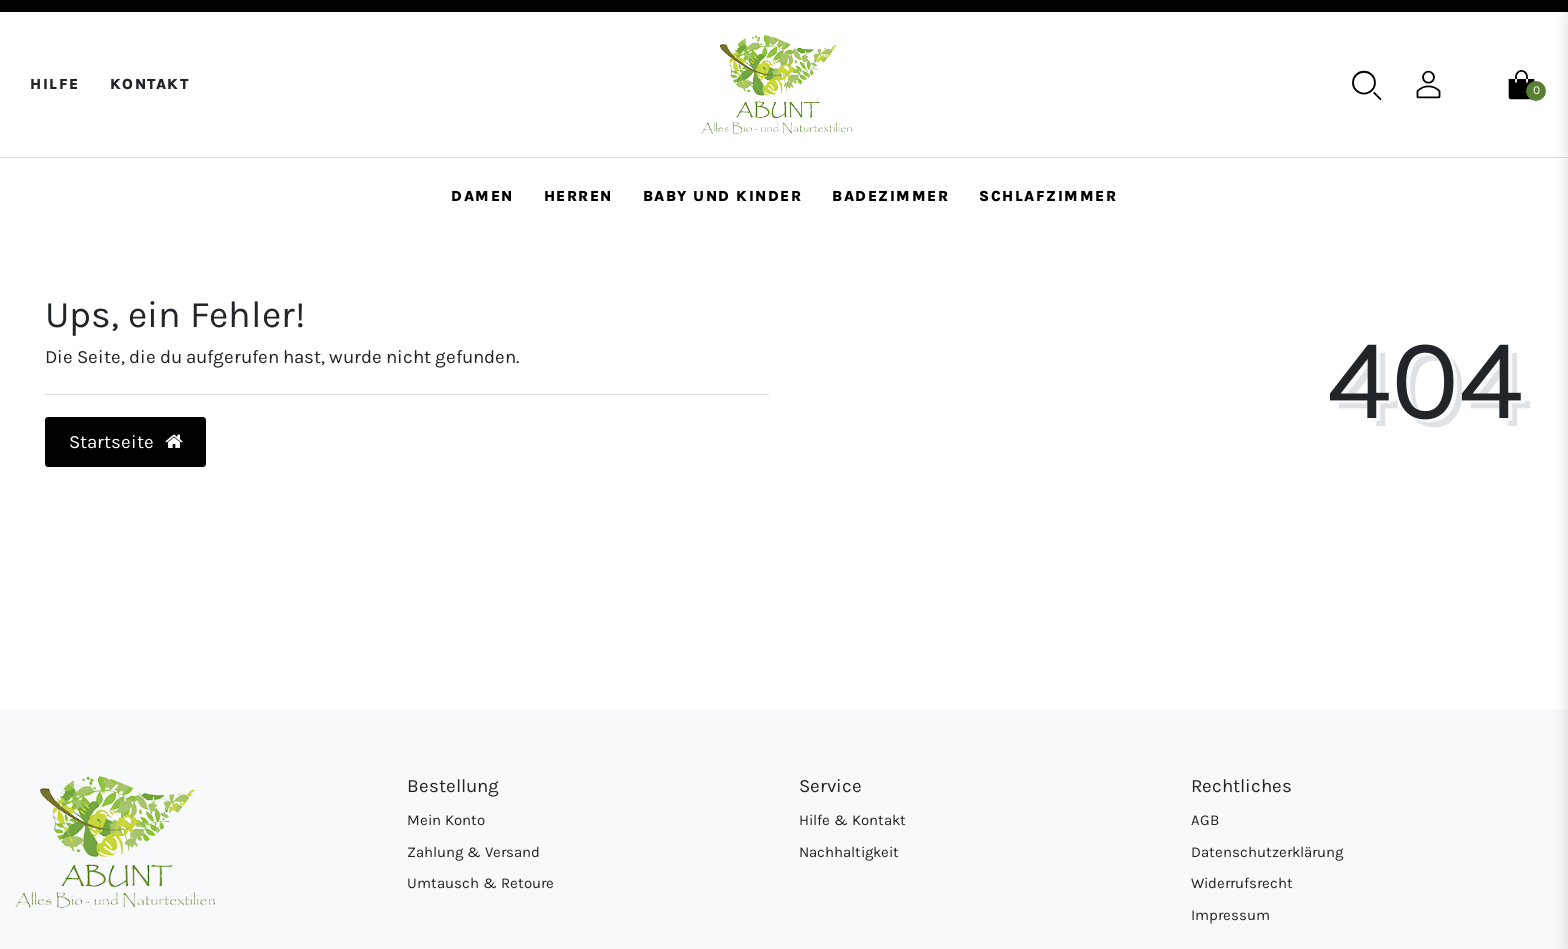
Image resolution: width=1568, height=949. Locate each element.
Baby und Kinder (723, 196)
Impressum (1230, 915)
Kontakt (150, 84)
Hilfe (55, 84)
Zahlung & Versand (473, 852)
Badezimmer (890, 196)
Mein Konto (446, 820)
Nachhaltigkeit (849, 852)
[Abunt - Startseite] (776, 84)
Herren (578, 196)
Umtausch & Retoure (480, 883)
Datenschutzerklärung (1267, 852)
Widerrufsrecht (1242, 883)
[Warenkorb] (1521, 83)
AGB (1205, 820)
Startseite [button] (126, 442)
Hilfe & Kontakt (852, 820)
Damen (482, 196)
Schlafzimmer (1048, 196)
